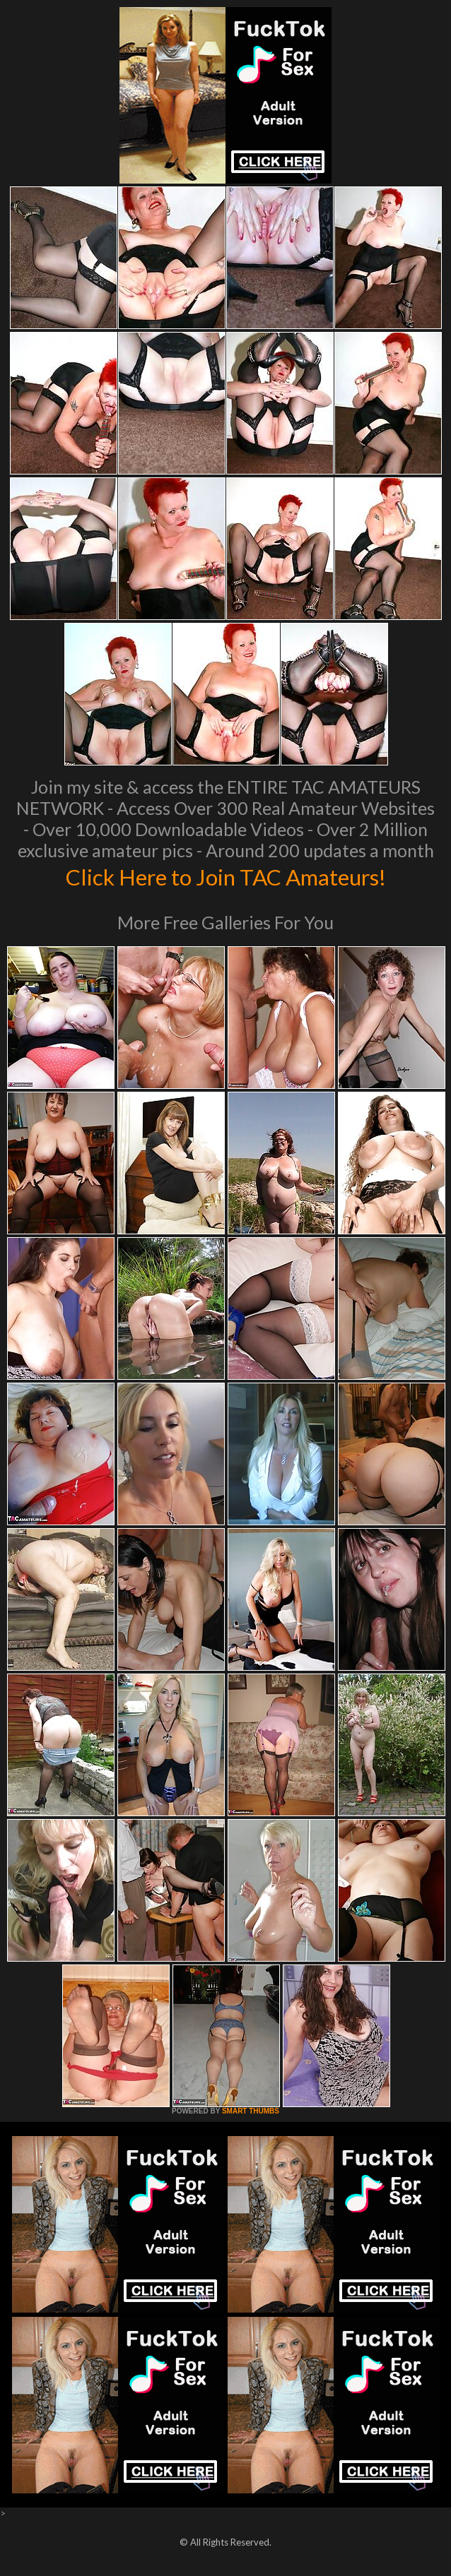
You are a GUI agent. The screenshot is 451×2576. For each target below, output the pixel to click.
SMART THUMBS (250, 2111)
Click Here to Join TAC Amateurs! (226, 875)
